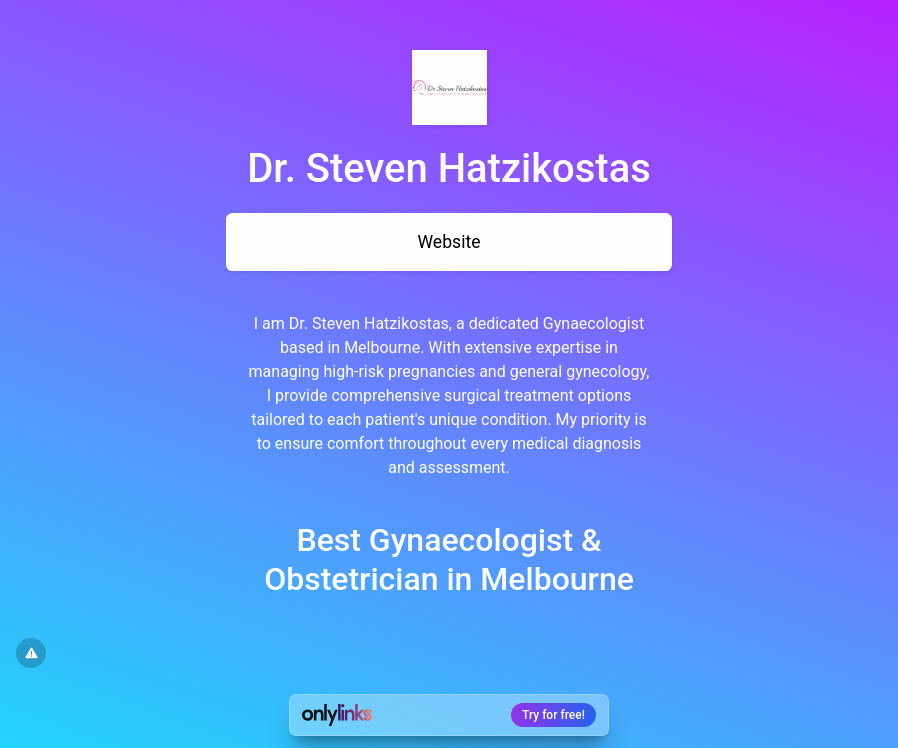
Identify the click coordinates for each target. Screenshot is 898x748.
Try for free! (553, 715)
